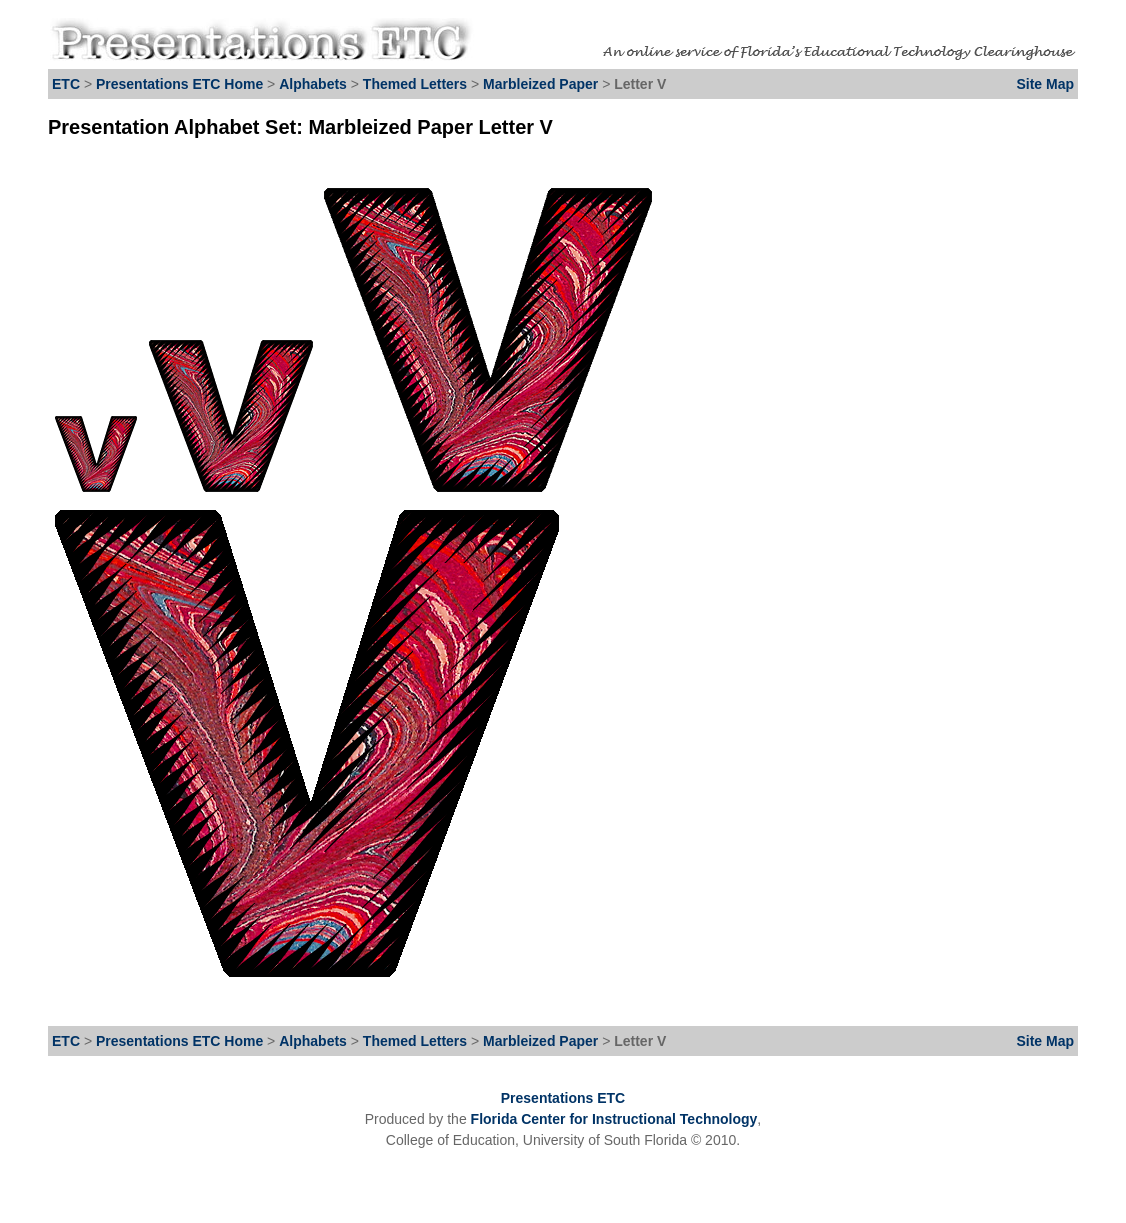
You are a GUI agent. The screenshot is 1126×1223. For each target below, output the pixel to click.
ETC (66, 84)
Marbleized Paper (542, 84)
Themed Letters (415, 84)
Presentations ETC (563, 1098)
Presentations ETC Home (179, 84)
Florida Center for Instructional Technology (614, 1119)
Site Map (1045, 84)
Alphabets (313, 84)
